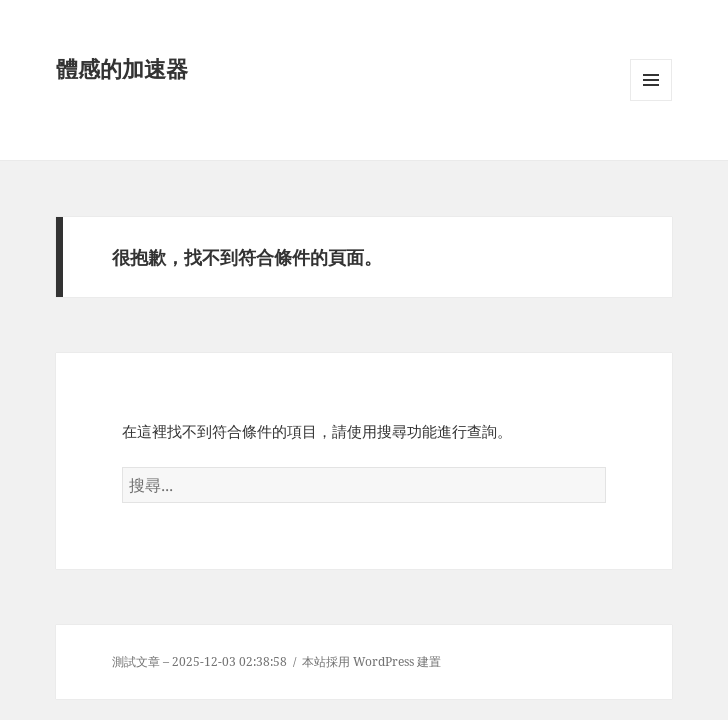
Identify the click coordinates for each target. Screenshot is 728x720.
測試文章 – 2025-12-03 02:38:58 (199, 661)
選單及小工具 (651, 100)
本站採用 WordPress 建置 (371, 661)
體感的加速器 (122, 68)
